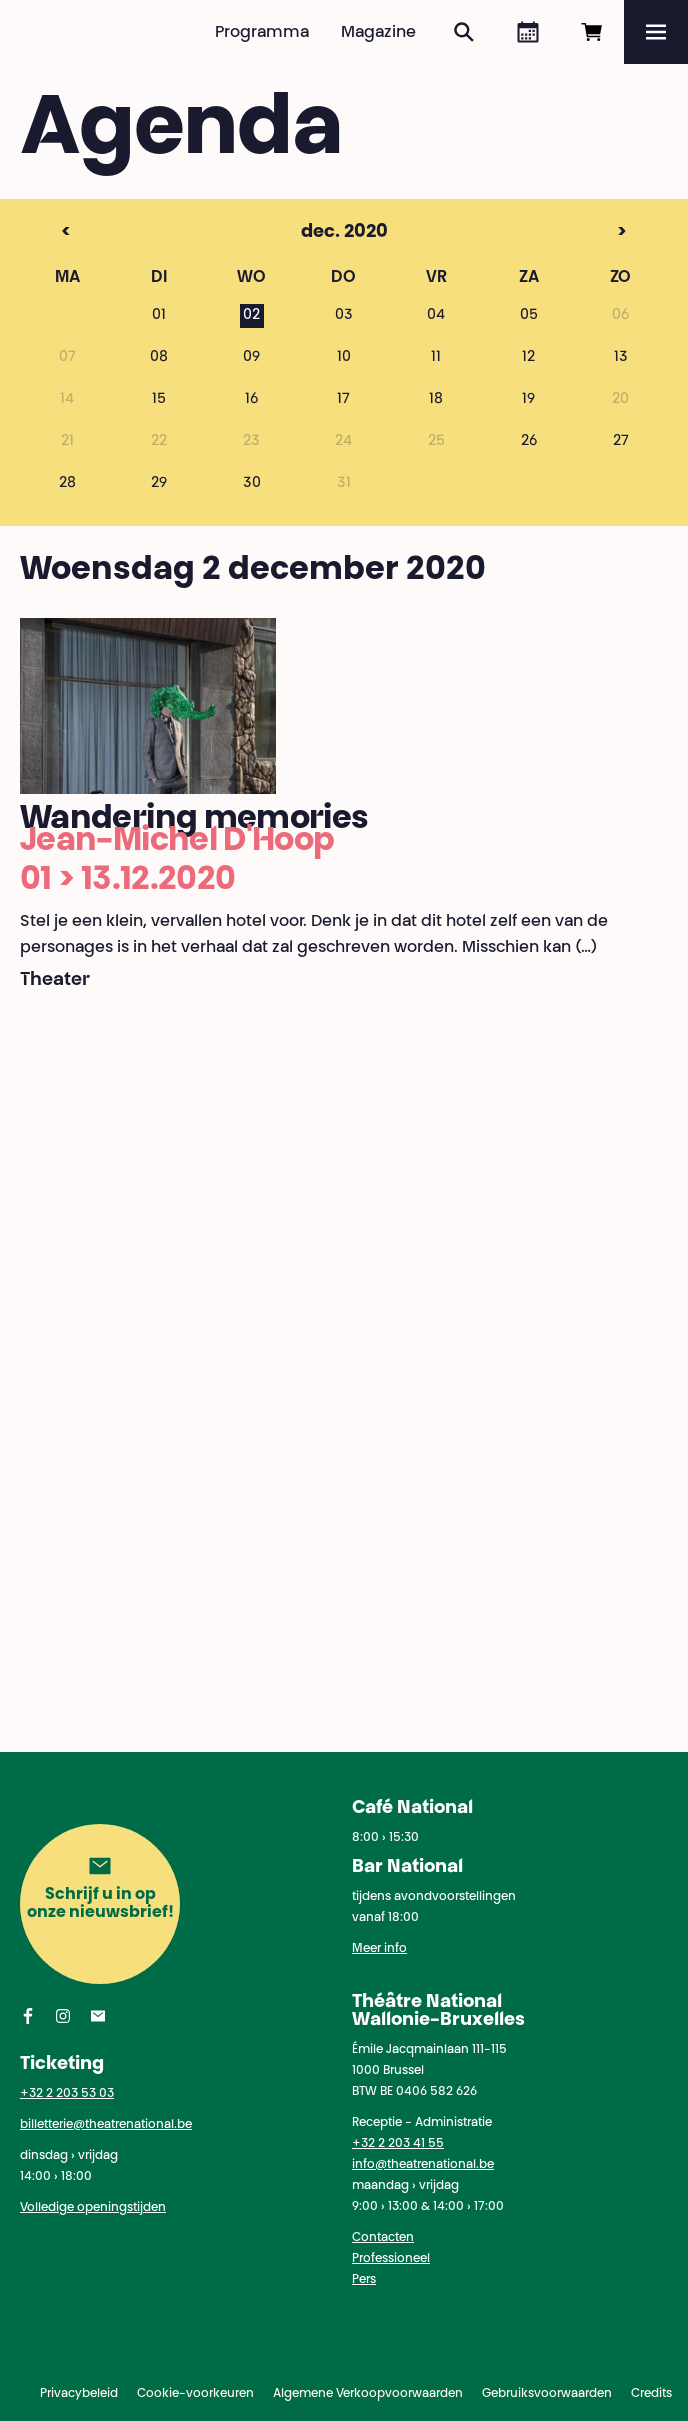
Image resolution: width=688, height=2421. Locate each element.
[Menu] (656, 32)
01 (159, 316)
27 (621, 442)
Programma (262, 33)
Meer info (379, 1949)
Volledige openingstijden (93, 2208)
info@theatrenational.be (423, 2165)
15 (159, 400)
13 (621, 358)
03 (344, 316)
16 (251, 400)
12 (528, 358)
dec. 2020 (307, 233)
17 (343, 400)
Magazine (378, 33)
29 (159, 484)
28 (67, 484)
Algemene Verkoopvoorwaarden (368, 2394)
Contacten (383, 2238)
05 (529, 316)
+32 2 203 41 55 (398, 2144)
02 (251, 316)
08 (159, 358)
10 (344, 358)
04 (436, 316)
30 (252, 484)
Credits (651, 2394)
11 (436, 358)
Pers (364, 2280)
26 (529, 442)
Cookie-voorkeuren (195, 2394)
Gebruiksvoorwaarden (547, 2394)
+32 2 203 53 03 (67, 2094)
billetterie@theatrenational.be (106, 2125)
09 (251, 358)
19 (528, 400)
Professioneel (391, 2259)
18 (436, 400)
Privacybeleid (79, 2394)
